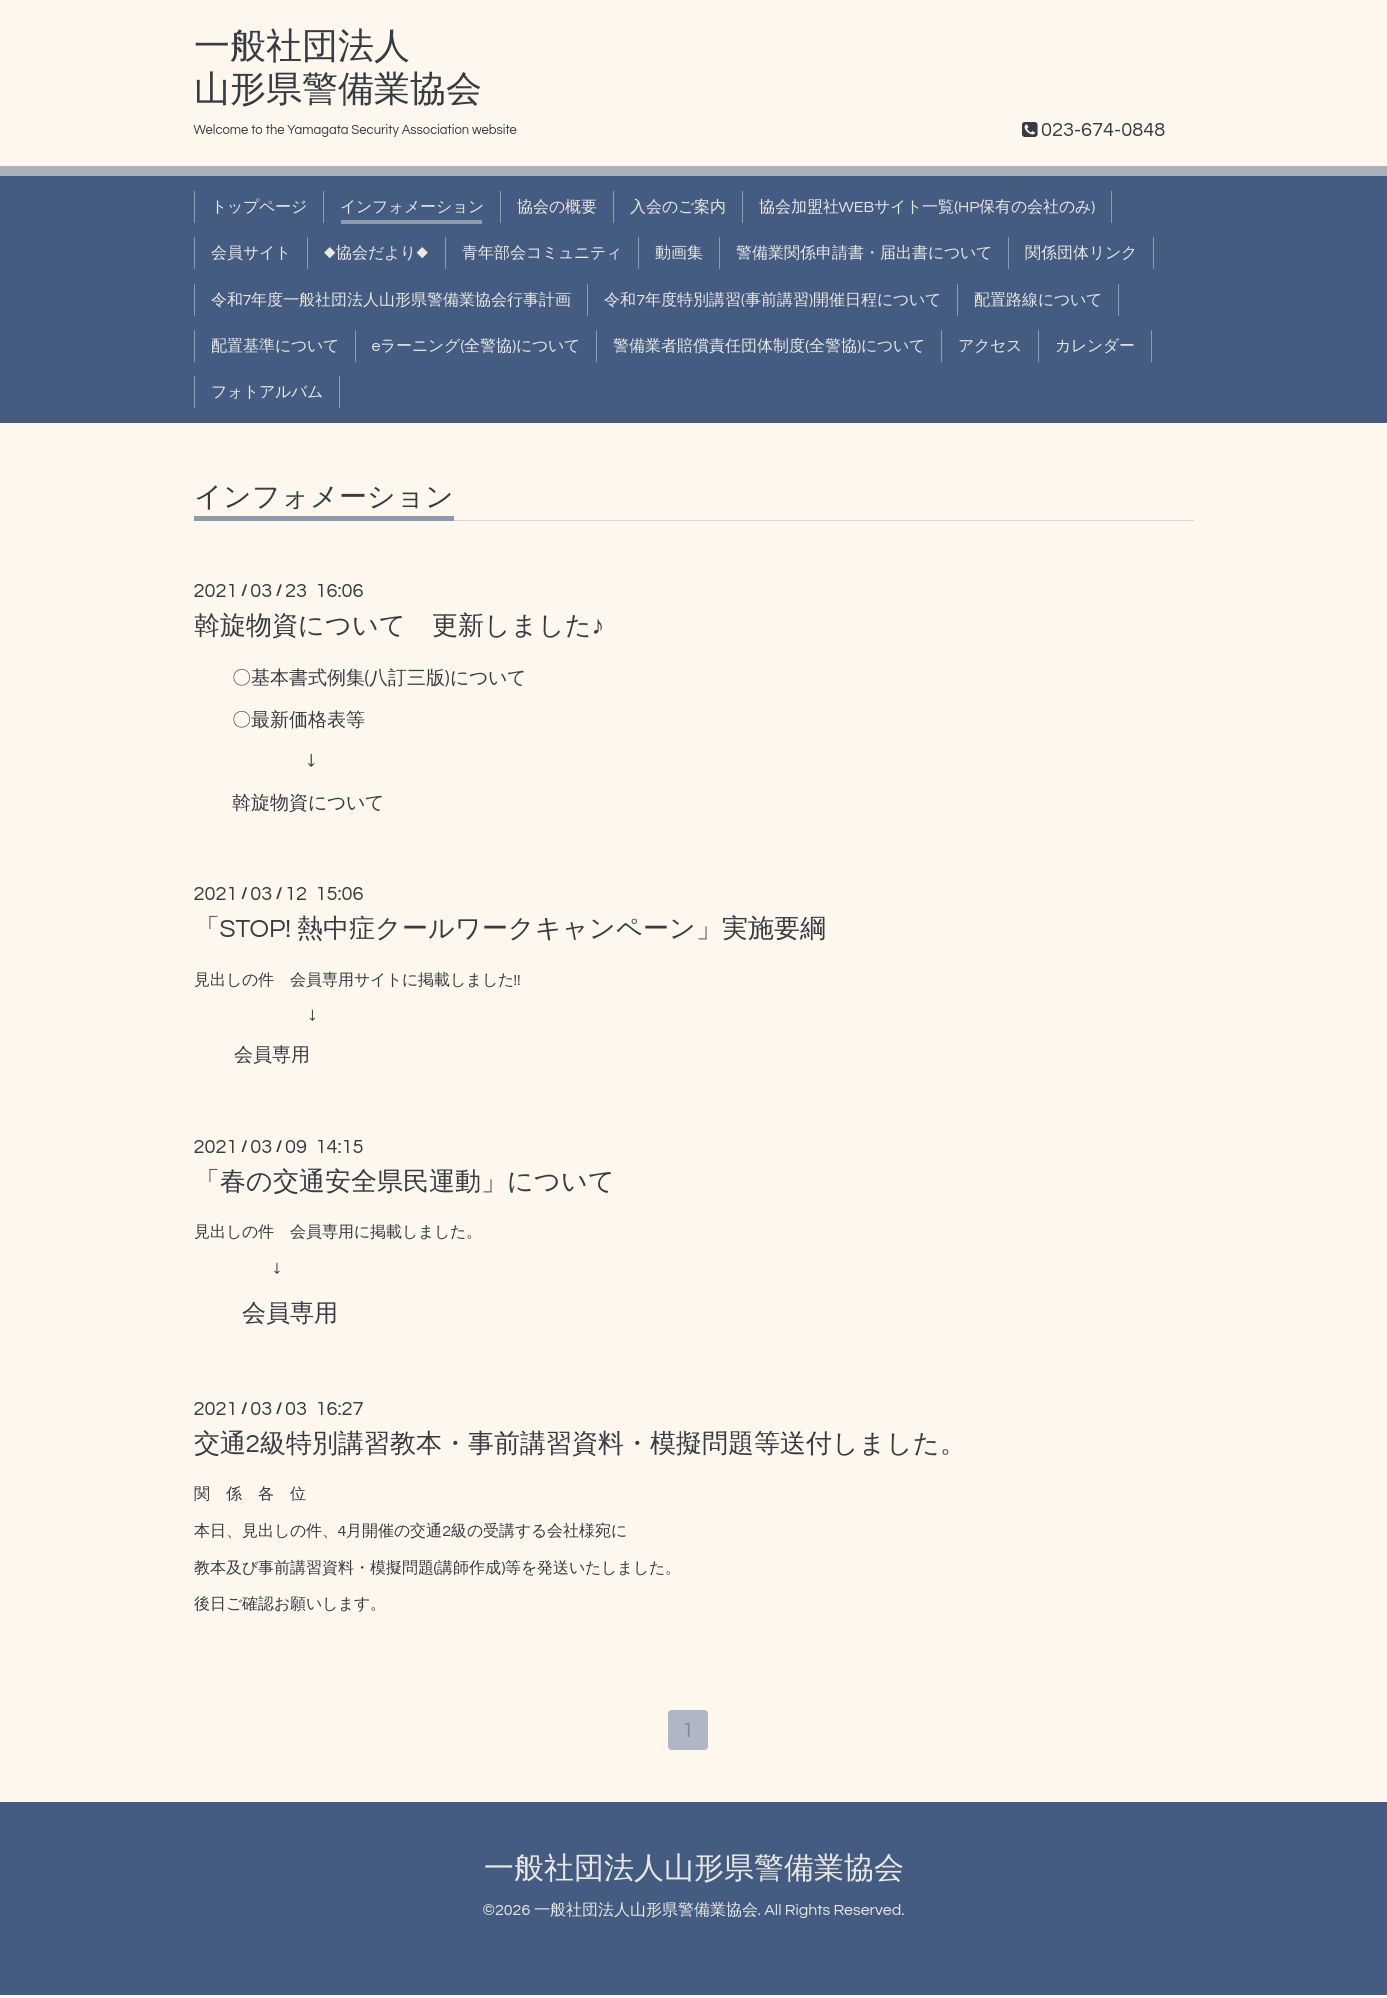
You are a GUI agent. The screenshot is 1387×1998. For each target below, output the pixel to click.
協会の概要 (557, 207)
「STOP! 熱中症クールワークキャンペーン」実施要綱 (510, 929)
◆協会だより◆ (376, 253)
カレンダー (1095, 346)
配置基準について (275, 346)
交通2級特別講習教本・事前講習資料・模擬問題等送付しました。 (580, 1444)
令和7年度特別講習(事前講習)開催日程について (772, 300)
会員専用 (272, 1055)
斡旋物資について (308, 803)
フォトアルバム (267, 392)
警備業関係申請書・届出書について (864, 253)
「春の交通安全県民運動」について (404, 1182)
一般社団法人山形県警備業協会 (694, 1871)
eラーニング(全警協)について (476, 346)
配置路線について (1038, 300)
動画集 (679, 253)
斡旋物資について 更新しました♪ (399, 626)
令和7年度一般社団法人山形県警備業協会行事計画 (391, 300)
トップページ (259, 207)
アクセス (990, 346)
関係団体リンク (1081, 253)
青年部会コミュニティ (542, 253)
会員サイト (251, 253)
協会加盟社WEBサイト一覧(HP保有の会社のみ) (927, 207)
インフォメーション (412, 207)
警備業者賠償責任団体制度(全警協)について (769, 346)
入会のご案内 (678, 207)
